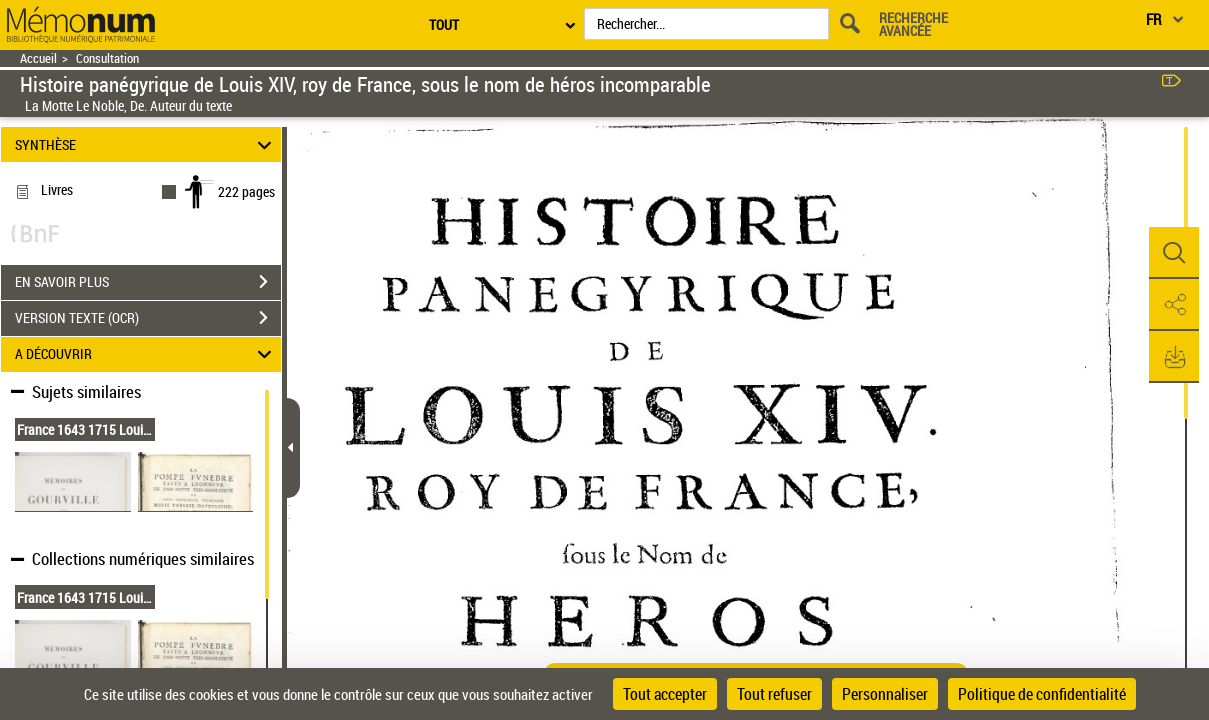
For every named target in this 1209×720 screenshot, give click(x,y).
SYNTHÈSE (146, 144)
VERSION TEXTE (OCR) (148, 318)
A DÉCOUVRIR (146, 354)
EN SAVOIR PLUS (148, 282)
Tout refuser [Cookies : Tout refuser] (774, 694)
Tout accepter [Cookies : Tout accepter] (665, 694)
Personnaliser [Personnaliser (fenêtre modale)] (885, 694)
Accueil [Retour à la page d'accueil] (38, 58)
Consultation (107, 58)
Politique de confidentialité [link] (1042, 694)
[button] (1174, 253)
